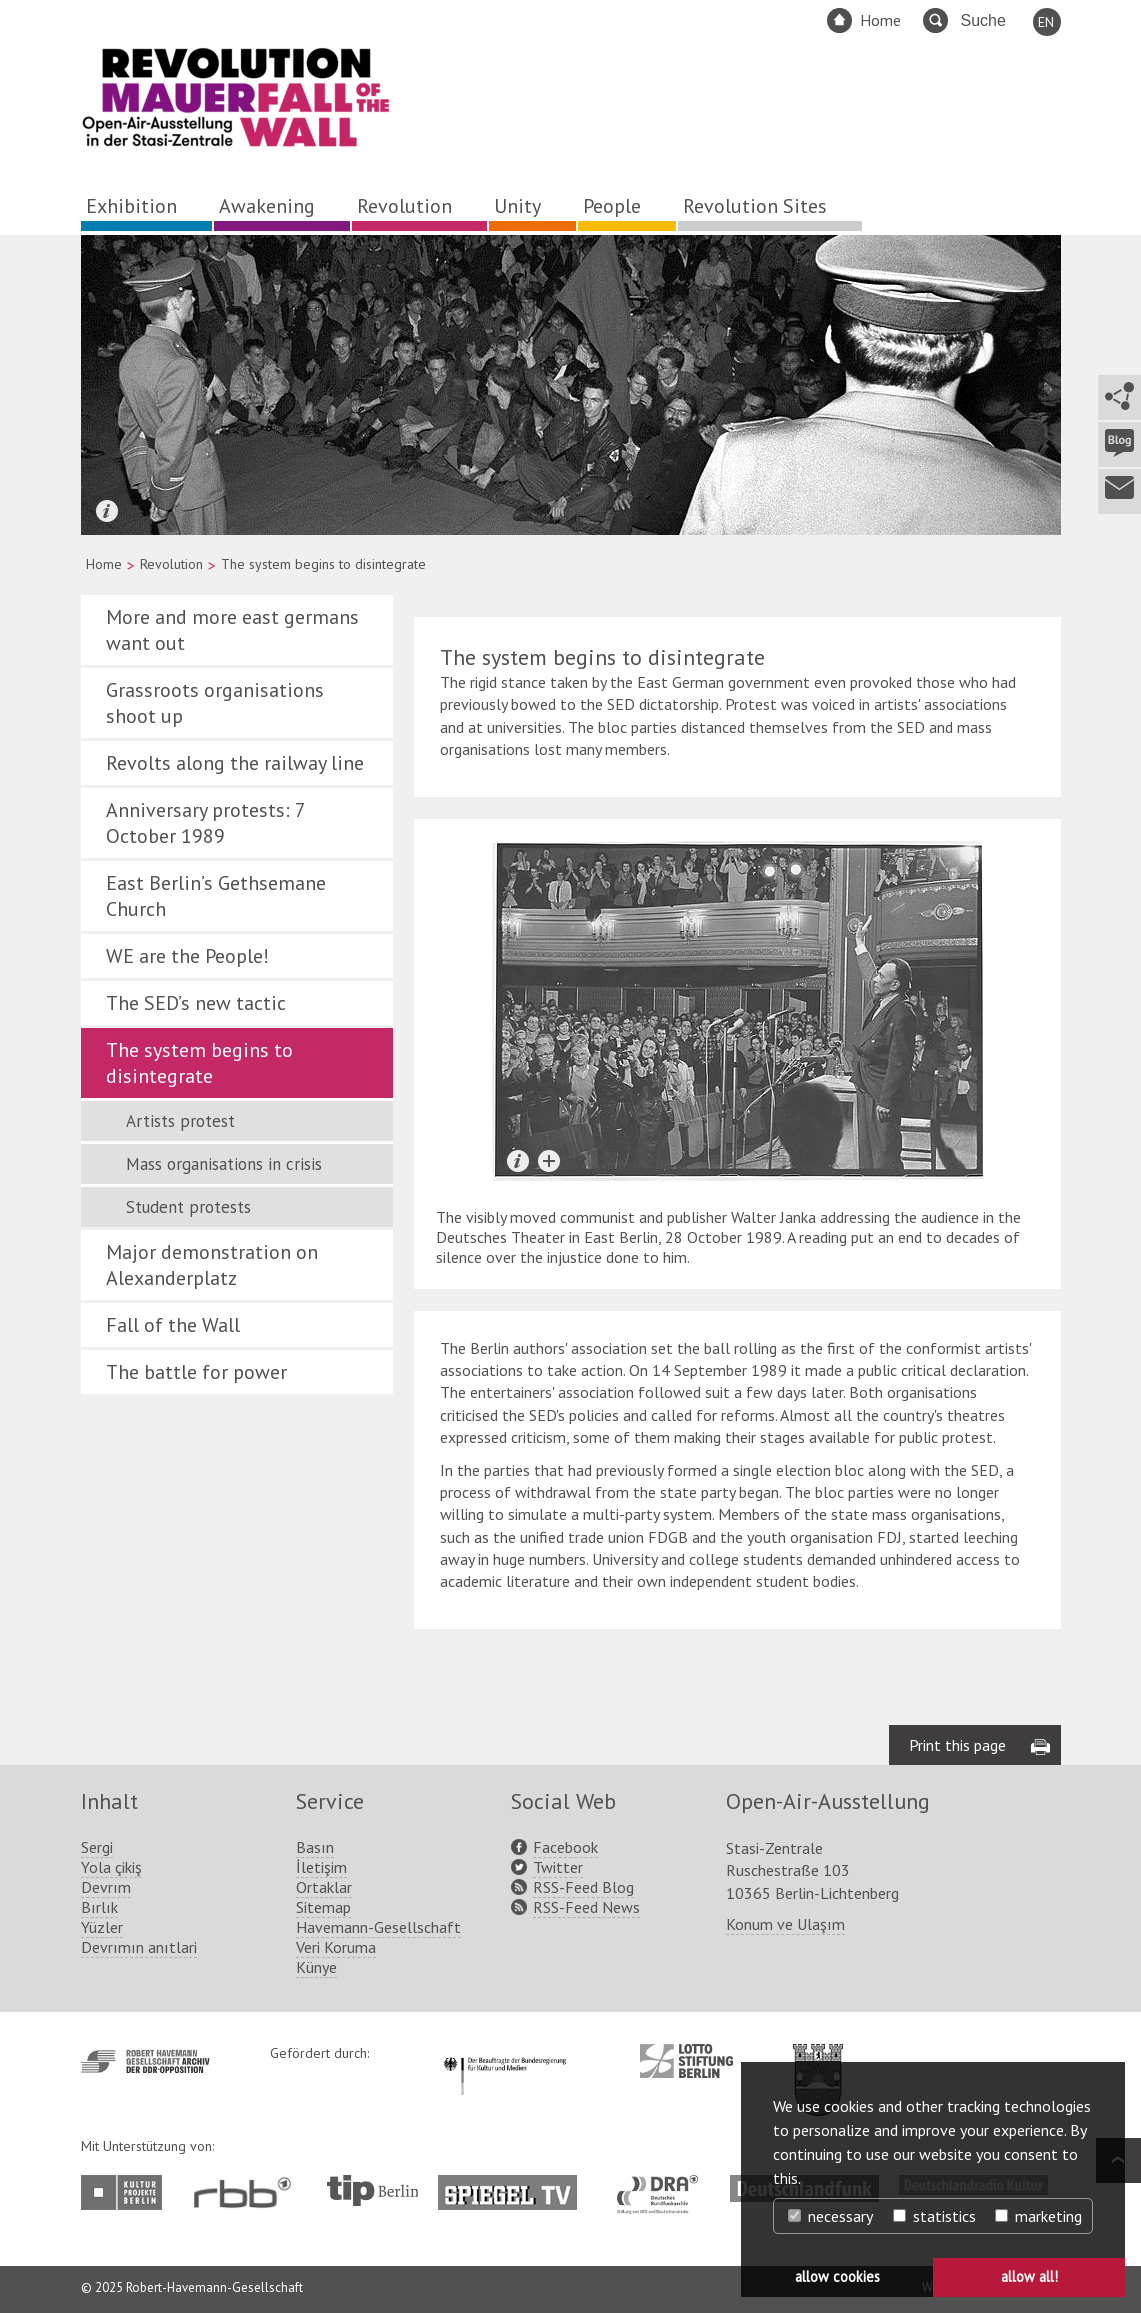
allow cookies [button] (837, 2276)
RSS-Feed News (586, 1907)
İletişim (321, 1867)
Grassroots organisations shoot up (215, 703)
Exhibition (131, 206)
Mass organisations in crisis (224, 1164)
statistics (934, 2216)
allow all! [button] (1029, 2276)
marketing (1038, 2216)
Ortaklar (324, 1887)
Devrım (106, 1887)
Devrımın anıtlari (139, 1947)
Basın (315, 1847)
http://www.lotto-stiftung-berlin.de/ (686, 2061)
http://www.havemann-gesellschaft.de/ (145, 2061)
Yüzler (102, 1927)
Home (880, 20)
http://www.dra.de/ (663, 2185)
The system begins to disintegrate (199, 1063)
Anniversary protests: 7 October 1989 (205, 823)
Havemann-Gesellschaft (378, 1927)
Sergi (97, 1847)
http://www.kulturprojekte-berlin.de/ (126, 2192)
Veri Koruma (336, 1947)
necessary (830, 2216)
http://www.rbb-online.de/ (247, 2192)
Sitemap (323, 1907)
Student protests (188, 1207)
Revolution (404, 206)
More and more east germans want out (232, 630)
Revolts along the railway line (235, 763)
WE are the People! (187, 956)
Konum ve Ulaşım (785, 1924)
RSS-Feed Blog (583, 1887)
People (612, 206)
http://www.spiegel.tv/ (515, 2185)
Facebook (565, 1847)
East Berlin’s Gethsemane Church (216, 896)
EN (1046, 22)
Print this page (957, 1745)
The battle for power (196, 1372)
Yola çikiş (111, 1867)
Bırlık (99, 1907)
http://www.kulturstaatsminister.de (504, 2054)
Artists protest (180, 1121)
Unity (517, 206)
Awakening (267, 206)
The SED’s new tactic (196, 1003)
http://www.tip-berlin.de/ (372, 2190)
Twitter (558, 1867)
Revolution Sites (755, 206)
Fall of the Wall (173, 1325)
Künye (316, 1967)
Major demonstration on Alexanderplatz (212, 1265)
